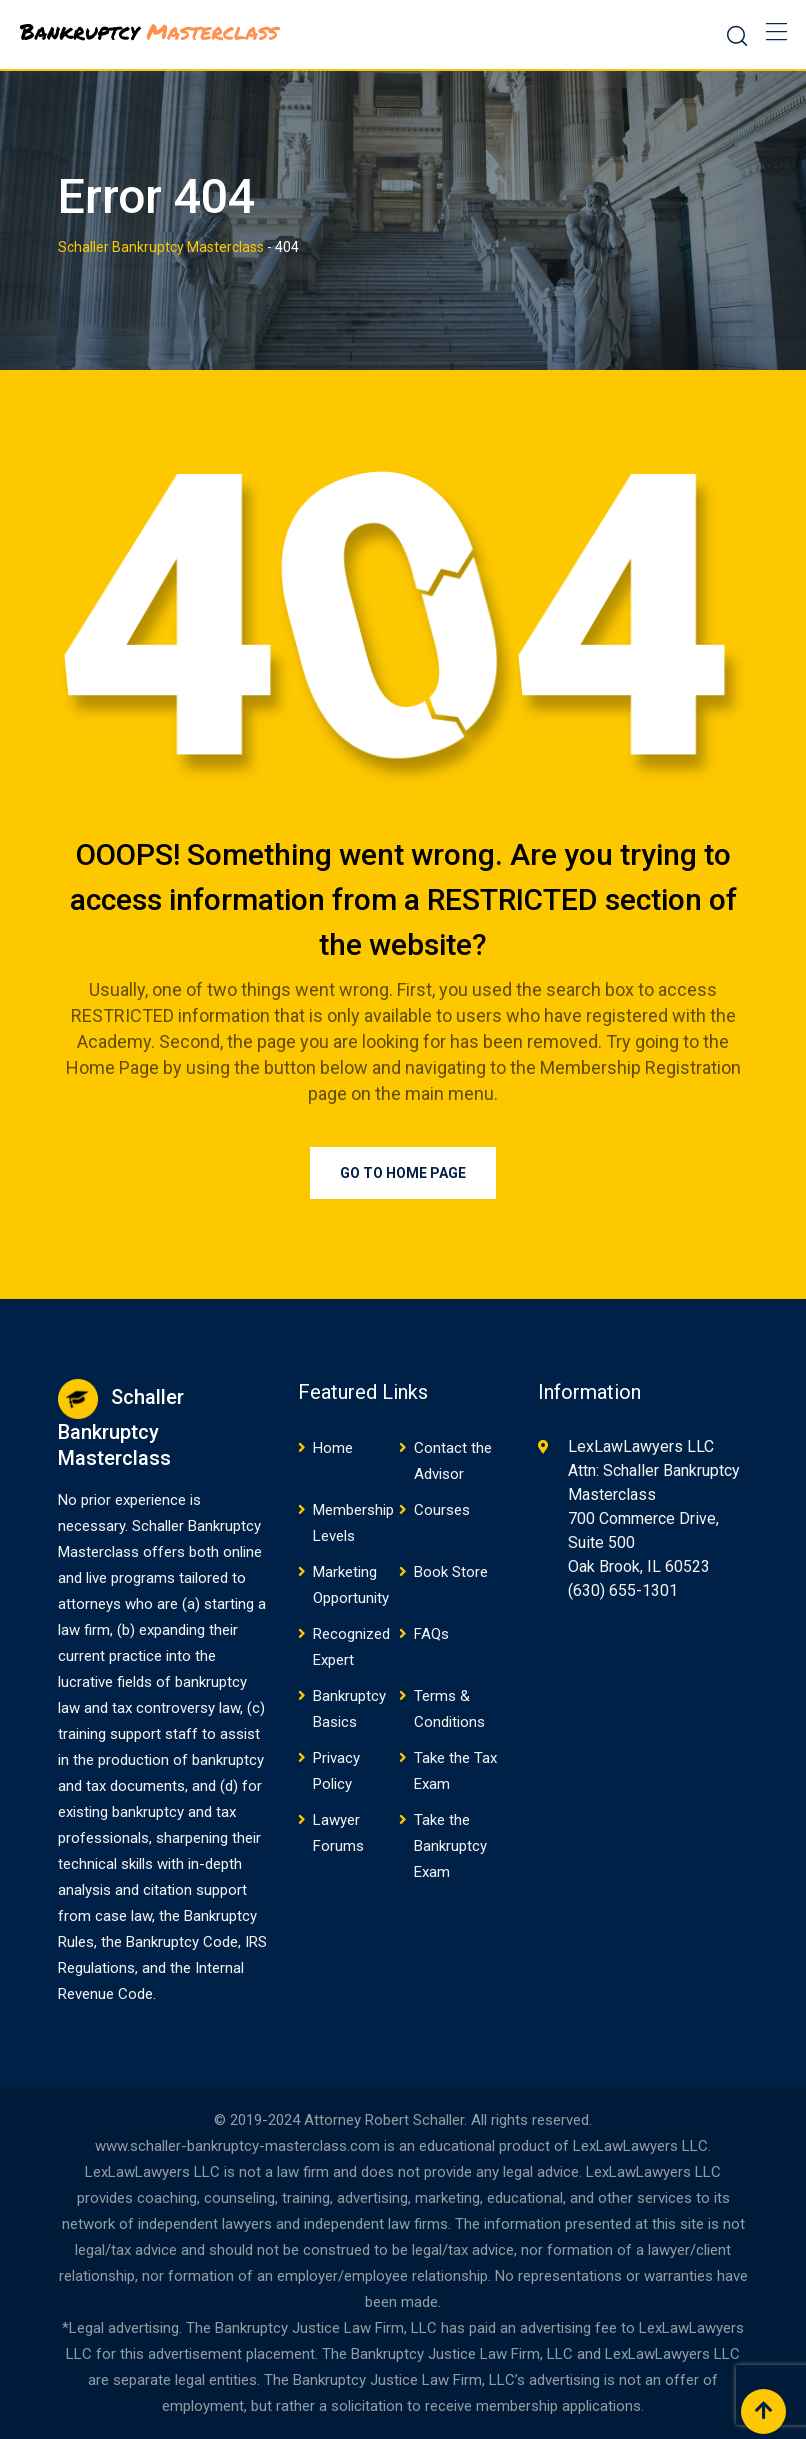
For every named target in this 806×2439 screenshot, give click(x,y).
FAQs (431, 1634)
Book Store (451, 1572)
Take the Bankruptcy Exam (450, 1846)
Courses (442, 1510)
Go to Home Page (403, 1173)
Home (333, 1448)
